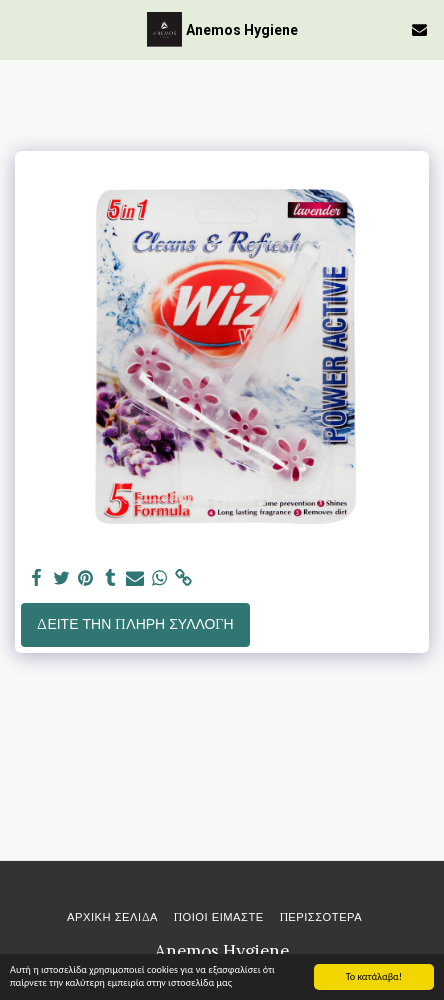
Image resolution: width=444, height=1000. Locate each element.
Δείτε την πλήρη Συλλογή (135, 624)
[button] (22, 28)
